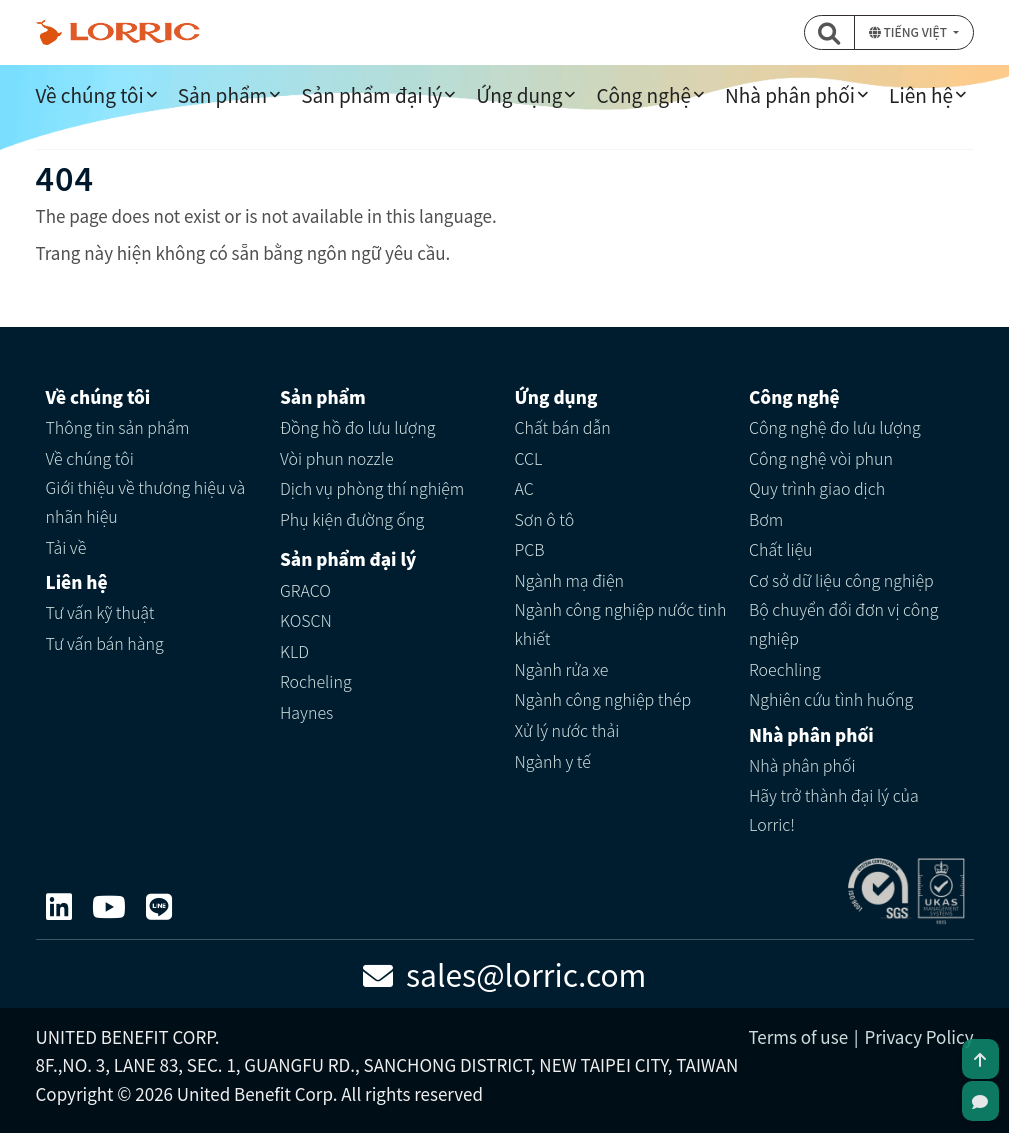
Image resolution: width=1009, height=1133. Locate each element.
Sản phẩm (222, 94)
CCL (529, 458)
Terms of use (798, 1036)
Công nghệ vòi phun (821, 458)
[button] (830, 32)
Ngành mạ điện (570, 580)
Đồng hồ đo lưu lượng (358, 427)
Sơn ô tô (545, 519)
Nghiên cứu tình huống (831, 699)
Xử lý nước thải (567, 730)
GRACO (305, 590)
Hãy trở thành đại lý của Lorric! (834, 809)
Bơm (766, 519)
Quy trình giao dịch (817, 488)
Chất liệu (781, 549)
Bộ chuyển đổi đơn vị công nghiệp (843, 623)
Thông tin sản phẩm (118, 427)
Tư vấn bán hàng (105, 643)
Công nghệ (643, 94)
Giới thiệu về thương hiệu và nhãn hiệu (146, 501)
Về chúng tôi (90, 94)
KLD (294, 651)
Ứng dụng (519, 94)
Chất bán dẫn (563, 427)
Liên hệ (921, 94)
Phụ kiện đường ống (352, 519)
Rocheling (316, 681)
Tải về (66, 547)
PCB (530, 549)
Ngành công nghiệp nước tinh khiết (621, 623)
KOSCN (306, 620)
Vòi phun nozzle (337, 458)
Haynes (306, 712)
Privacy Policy (918, 1036)
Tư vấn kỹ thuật (100, 612)
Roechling (785, 669)
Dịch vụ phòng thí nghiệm (372, 488)
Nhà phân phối (790, 94)
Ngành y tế (553, 761)
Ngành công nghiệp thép (603, 699)
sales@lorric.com (505, 974)
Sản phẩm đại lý (371, 94)
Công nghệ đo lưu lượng (835, 427)
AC (524, 488)
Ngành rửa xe (562, 669)
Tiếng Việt (909, 31)
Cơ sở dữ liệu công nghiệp (841, 580)
